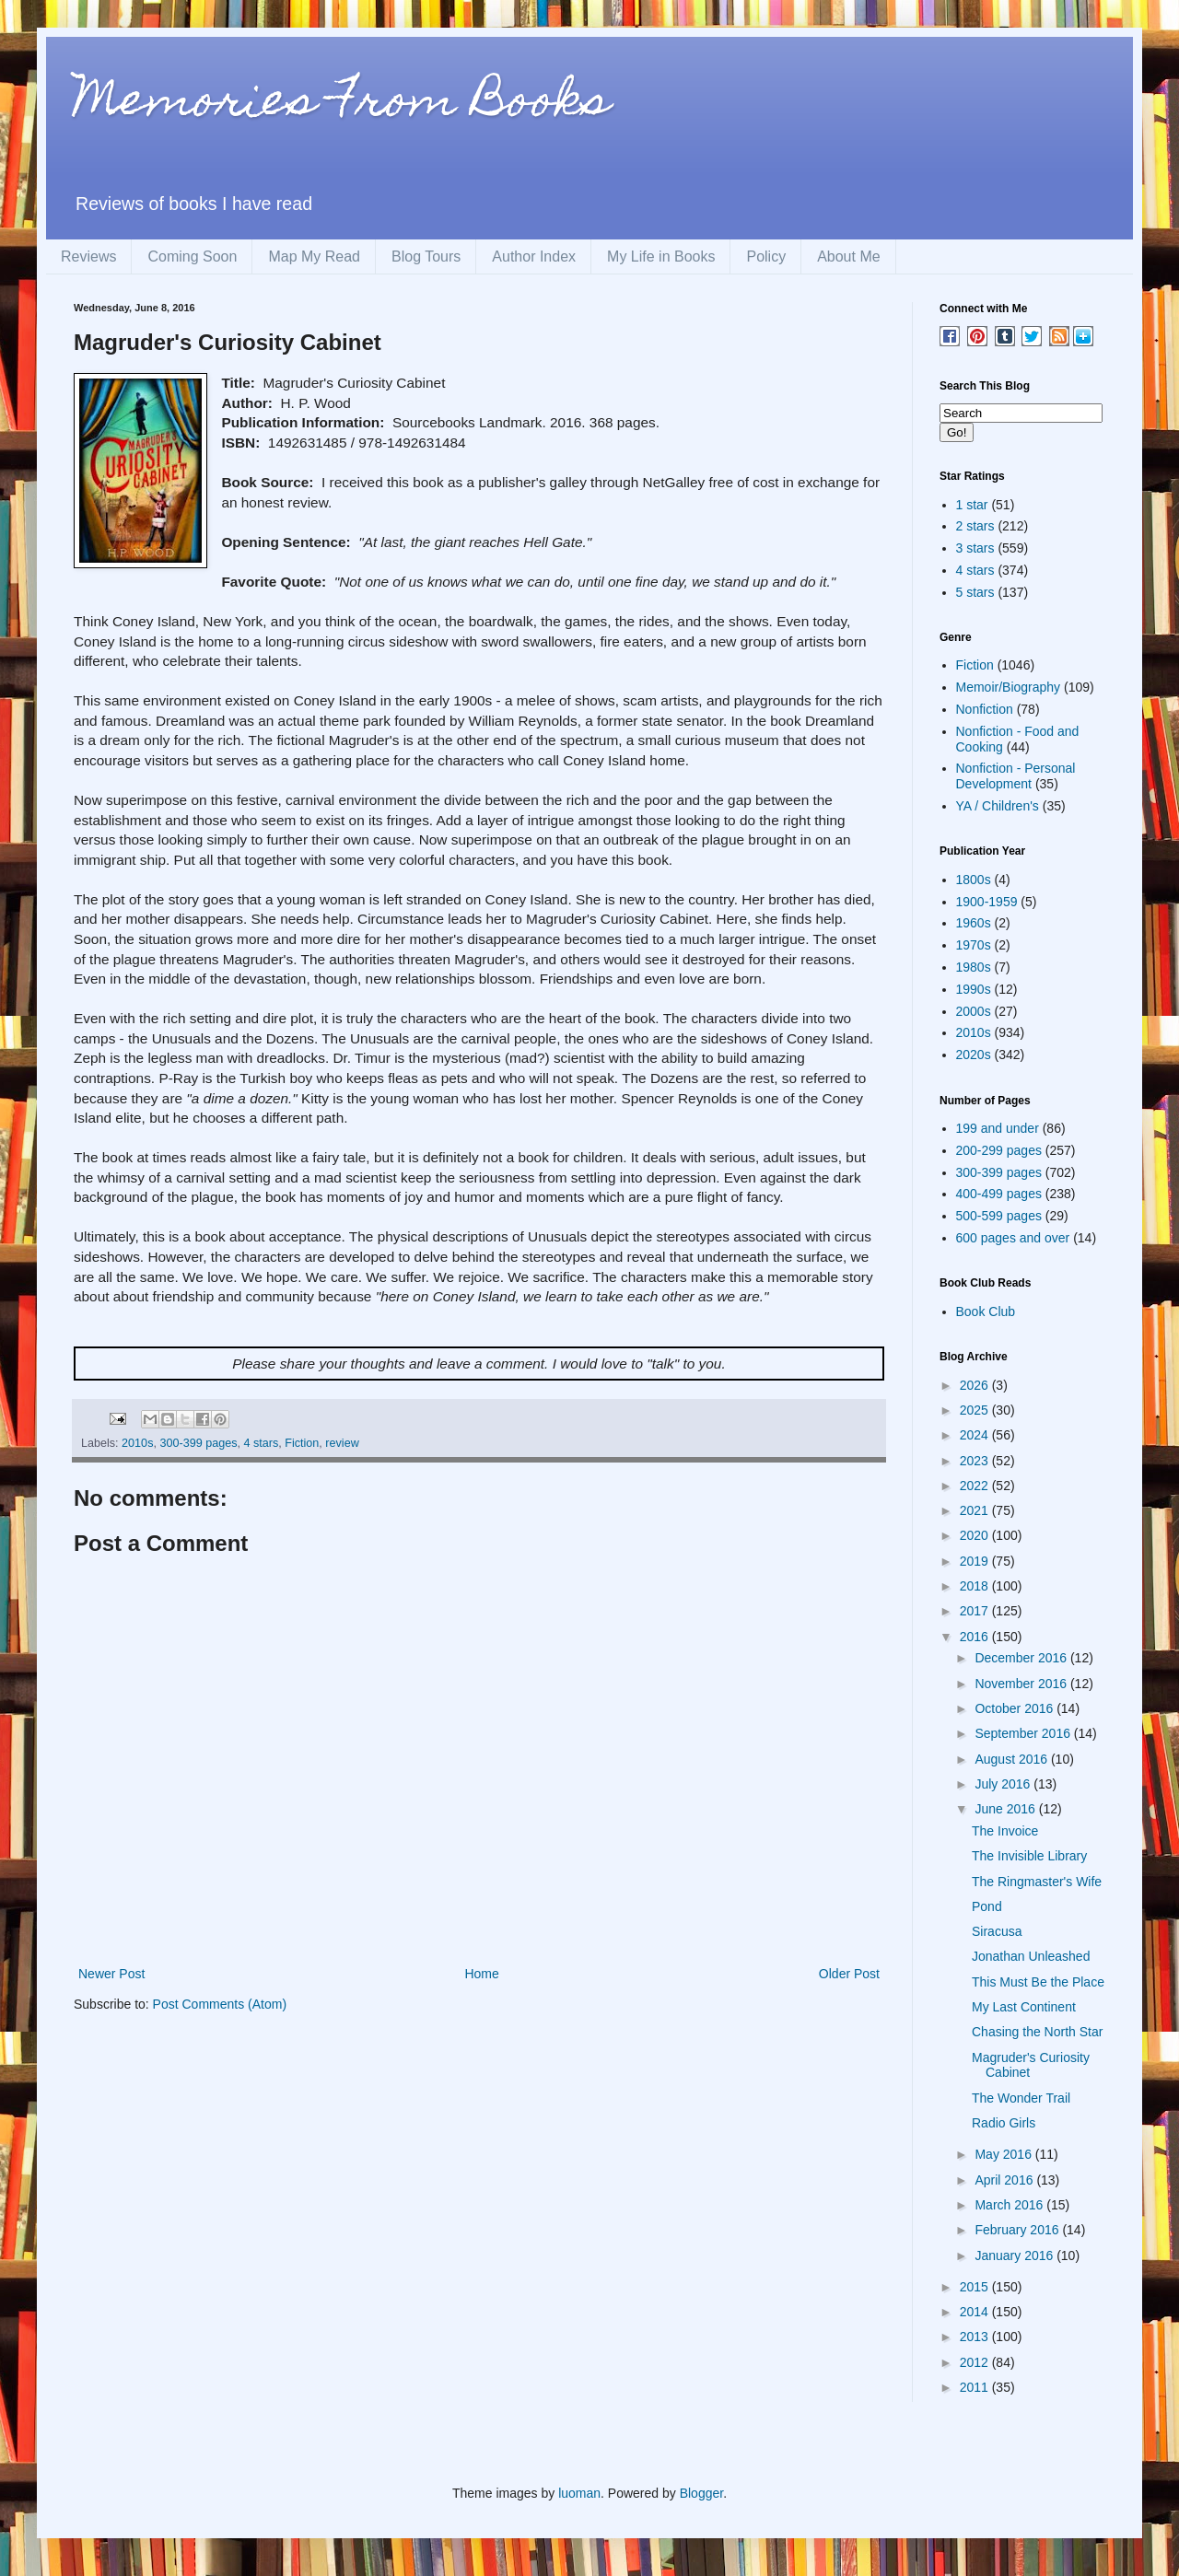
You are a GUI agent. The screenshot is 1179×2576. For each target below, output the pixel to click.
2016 (976, 1636)
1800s (973, 879)
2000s (973, 1011)
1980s (973, 967)
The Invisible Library (1029, 1855)
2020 (976, 1535)
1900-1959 (987, 901)
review (341, 1443)
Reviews (88, 256)
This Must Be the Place (1038, 1982)
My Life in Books (661, 256)
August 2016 (1013, 1759)
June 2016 (1006, 1808)
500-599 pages (999, 1215)
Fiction (302, 1443)
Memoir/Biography (1008, 687)
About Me (848, 256)
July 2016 (1004, 1784)
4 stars (260, 1443)
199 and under (997, 1128)
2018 (976, 1586)
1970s (973, 945)
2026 (976, 1385)
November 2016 (1022, 1683)
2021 (976, 1510)
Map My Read (314, 256)
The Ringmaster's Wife (1037, 1881)
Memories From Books (342, 104)
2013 (976, 2336)
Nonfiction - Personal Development (1016, 776)
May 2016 (1004, 2154)
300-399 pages (198, 1443)
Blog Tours (426, 256)
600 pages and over (1013, 1237)
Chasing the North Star (1037, 2031)
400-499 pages (999, 1193)
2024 (976, 1435)
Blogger (701, 2493)
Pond (987, 1906)
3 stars (975, 548)
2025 (976, 1410)
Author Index (534, 256)
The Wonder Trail (1021, 2098)
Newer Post (111, 1973)
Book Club (986, 1311)
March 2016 (1010, 2204)
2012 (976, 2362)
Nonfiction (984, 709)
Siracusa (996, 1931)
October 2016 (1015, 1708)
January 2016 (1015, 2255)
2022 (976, 1485)
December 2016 (1022, 1657)
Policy (766, 256)
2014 (976, 2311)
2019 (976, 1561)
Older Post (849, 1973)
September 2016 (1024, 1733)
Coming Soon (192, 256)
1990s (973, 989)
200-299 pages (999, 1150)
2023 (976, 1460)
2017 (976, 1610)
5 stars (975, 592)
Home (481, 1973)
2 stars (975, 526)
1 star (972, 504)
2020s (973, 1054)
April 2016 (1005, 2180)
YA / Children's (997, 805)
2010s (137, 1443)
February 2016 (1018, 2229)
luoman (579, 2493)
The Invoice (1005, 1831)
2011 (976, 2387)
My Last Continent (1024, 2006)
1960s (973, 922)
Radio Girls (1003, 2123)
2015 (976, 2286)
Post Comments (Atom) (219, 2004)
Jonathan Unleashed (1031, 1956)
